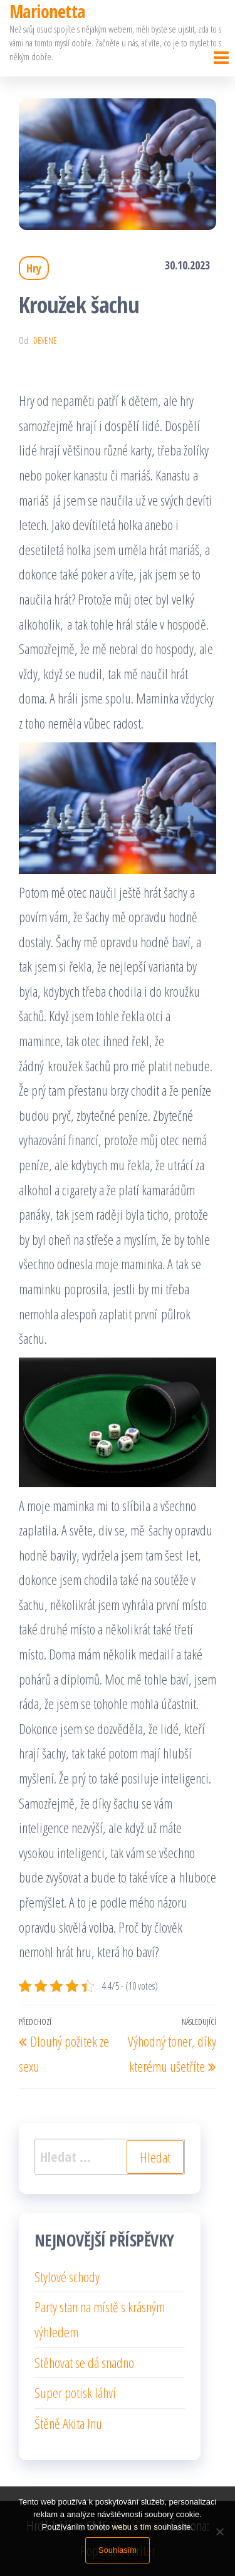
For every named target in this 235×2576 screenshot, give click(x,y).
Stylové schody (67, 2276)
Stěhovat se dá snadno (84, 2362)
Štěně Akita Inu (68, 2423)
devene (45, 340)
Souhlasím (117, 2550)
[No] (219, 2531)
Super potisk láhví (75, 2392)
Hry (33, 268)
